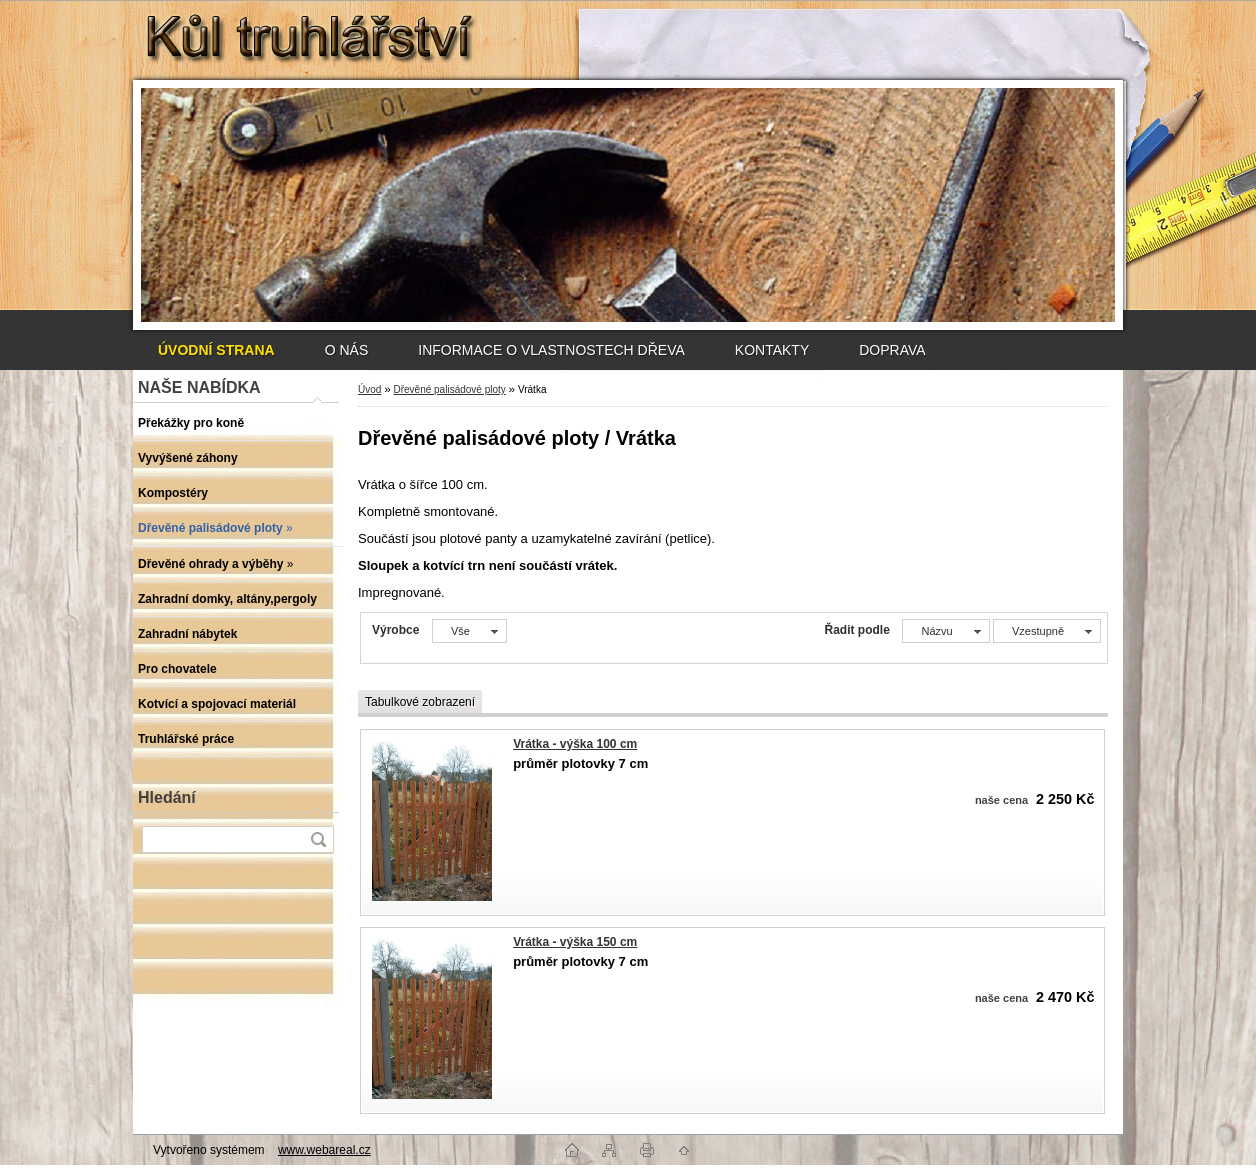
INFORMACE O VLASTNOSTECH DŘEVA (551, 350)
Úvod (369, 389)
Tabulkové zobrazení (420, 702)
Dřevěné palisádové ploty (449, 389)
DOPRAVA (892, 350)
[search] (318, 839)
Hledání (167, 797)
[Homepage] (216, 350)
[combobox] (945, 631)
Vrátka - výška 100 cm (575, 744)
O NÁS (347, 350)
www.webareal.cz (324, 1150)
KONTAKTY (772, 350)
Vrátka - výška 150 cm (575, 942)
